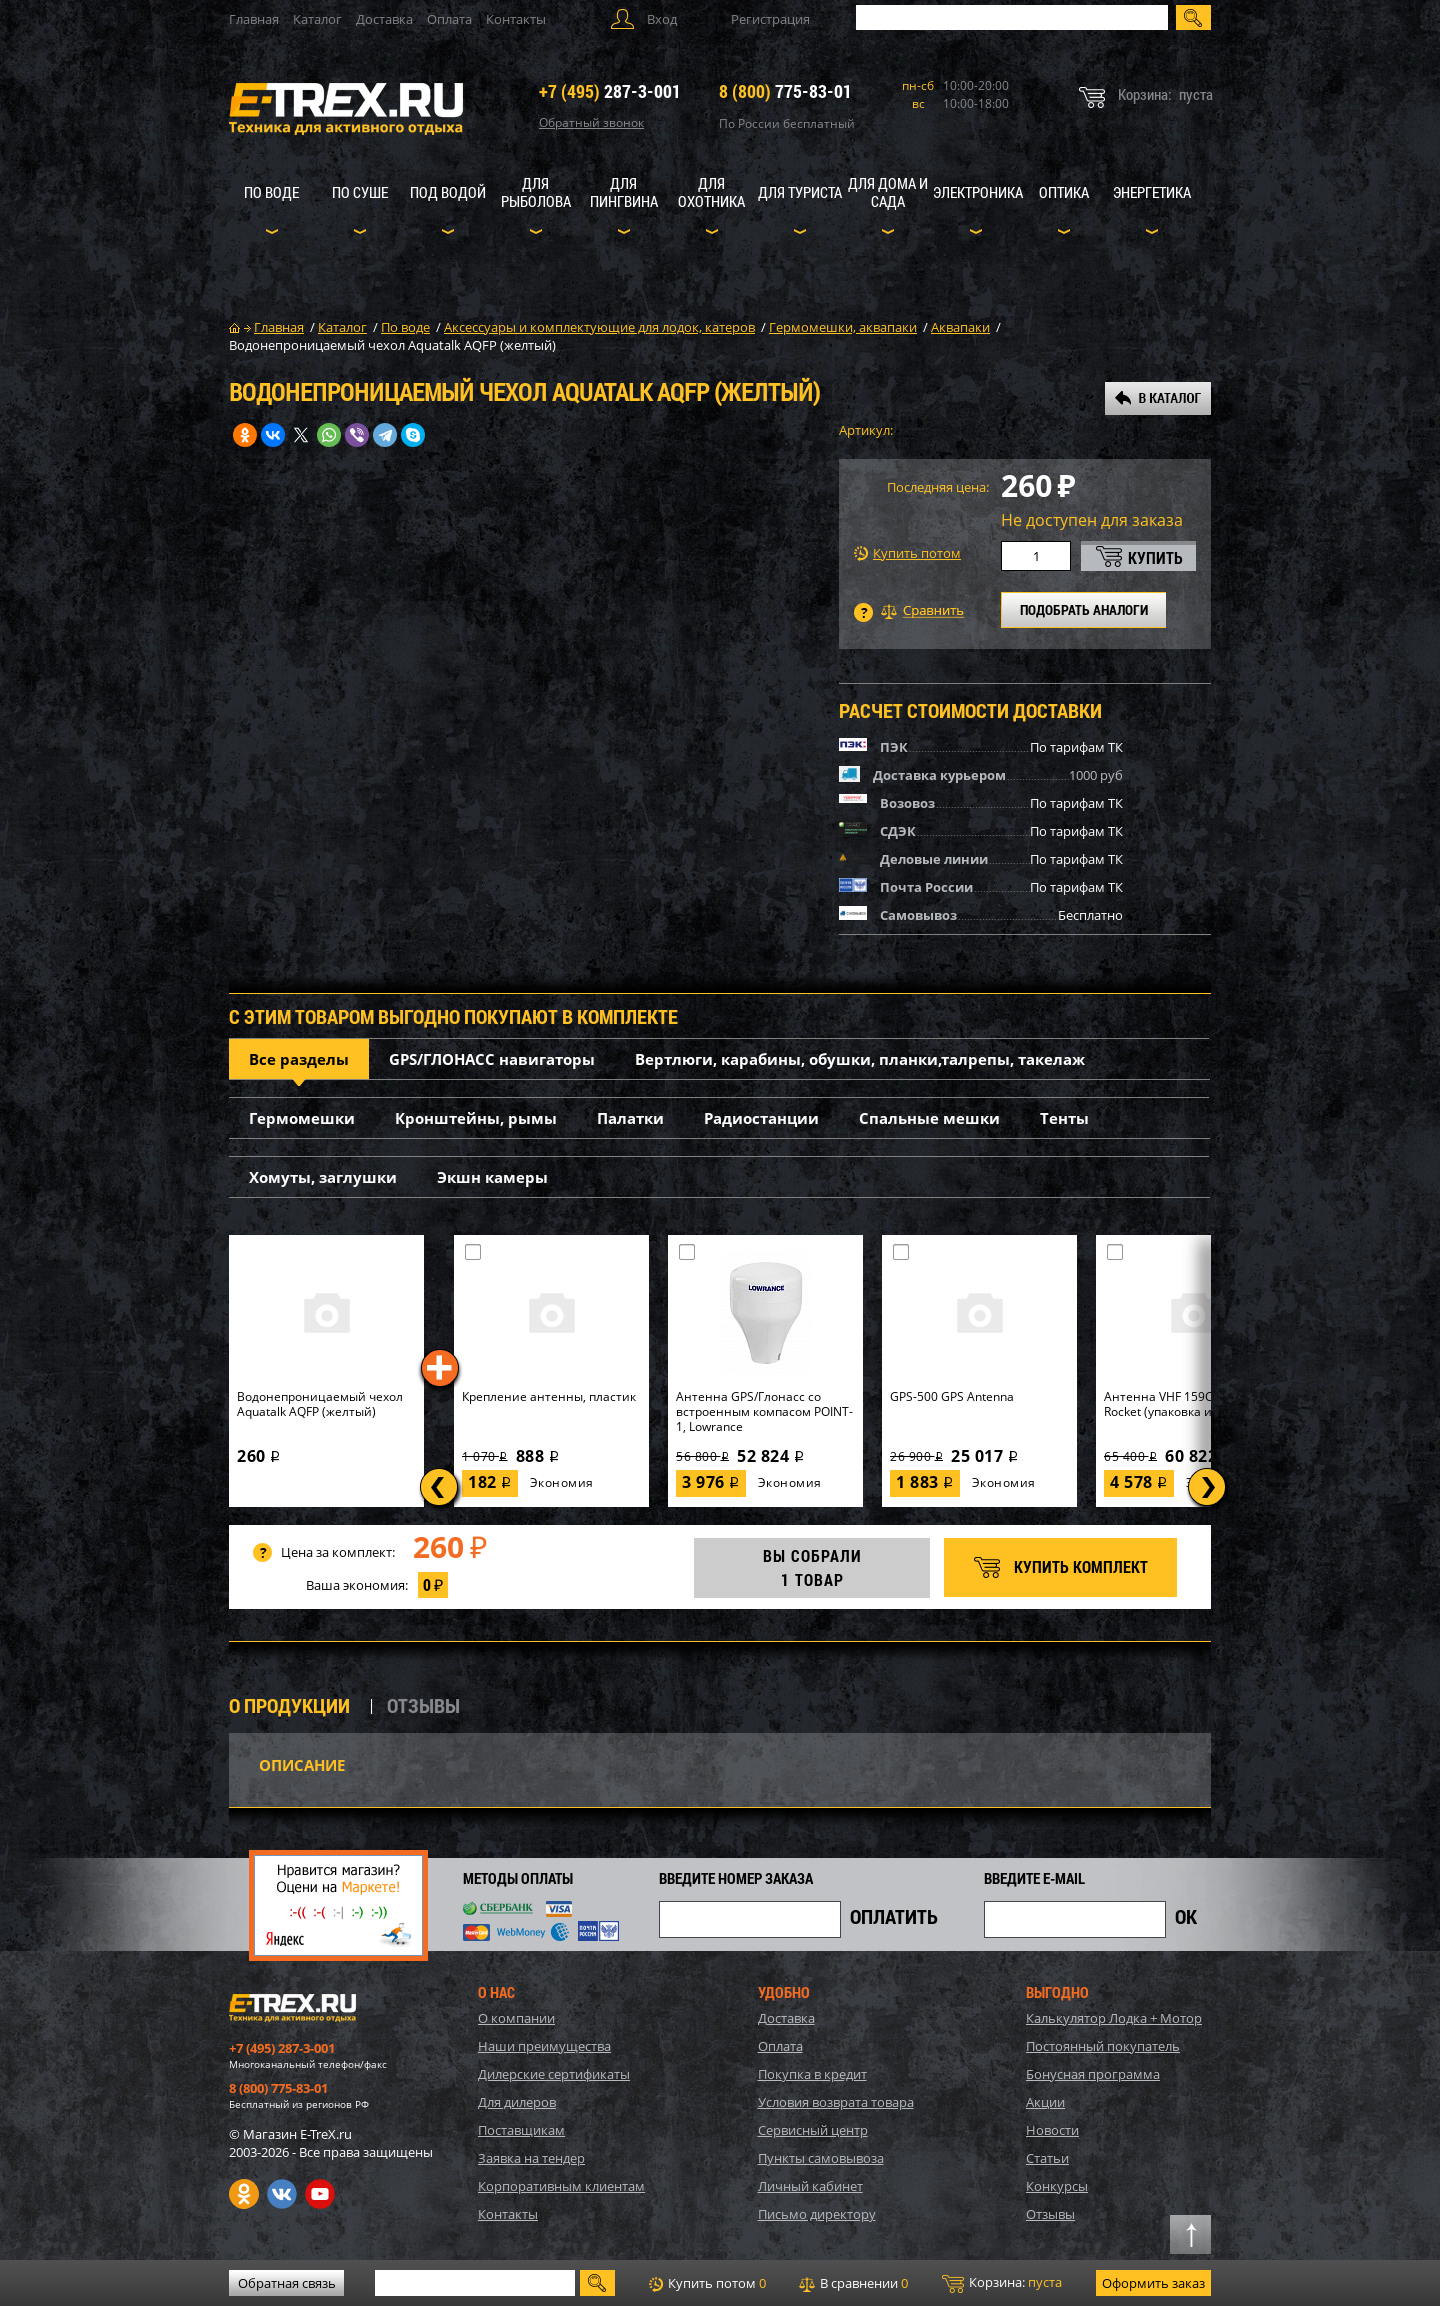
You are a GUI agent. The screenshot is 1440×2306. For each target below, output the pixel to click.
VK (282, 2194)
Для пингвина (624, 192)
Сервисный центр (813, 2130)
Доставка (384, 19)
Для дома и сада (888, 192)
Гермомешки (302, 1118)
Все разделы (299, 1059)
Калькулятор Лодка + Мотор (1114, 2018)
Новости (1052, 2130)
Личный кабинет (810, 2186)
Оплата (449, 19)
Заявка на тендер (531, 2158)
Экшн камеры (492, 1177)
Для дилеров (517, 2102)
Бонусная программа (1093, 2074)
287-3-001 (610, 91)
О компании (516, 2018)
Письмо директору (817, 2214)
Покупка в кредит (812, 2074)
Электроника (978, 192)
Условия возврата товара (836, 2102)
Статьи (1047, 2158)
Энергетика (1152, 192)
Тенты (1064, 1118)
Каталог (317, 19)
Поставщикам (521, 2130)
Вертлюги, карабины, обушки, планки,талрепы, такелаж (860, 1059)
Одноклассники (244, 2194)
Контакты (516, 19)
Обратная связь (287, 2283)
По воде (271, 192)
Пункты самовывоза (821, 2158)
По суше (360, 192)
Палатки (630, 1118)
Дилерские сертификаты (554, 2074)
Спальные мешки (929, 1118)
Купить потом (907, 553)
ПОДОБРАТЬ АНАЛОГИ (1084, 609)
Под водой (448, 192)
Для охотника (711, 192)
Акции (1045, 2102)
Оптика (1064, 192)
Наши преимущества (544, 2046)
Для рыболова (536, 192)
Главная (254, 19)
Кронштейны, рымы (476, 1118)
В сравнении (853, 2283)
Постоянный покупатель (1103, 2046)
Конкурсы (1057, 2186)
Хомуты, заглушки (323, 1177)
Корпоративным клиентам (561, 2186)
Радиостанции (761, 1118)
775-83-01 (785, 91)
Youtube (320, 2194)
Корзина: (1002, 2283)
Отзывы (1050, 2214)
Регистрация (770, 19)
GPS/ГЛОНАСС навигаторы (492, 1059)
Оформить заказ (1153, 2283)
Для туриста (800, 192)
